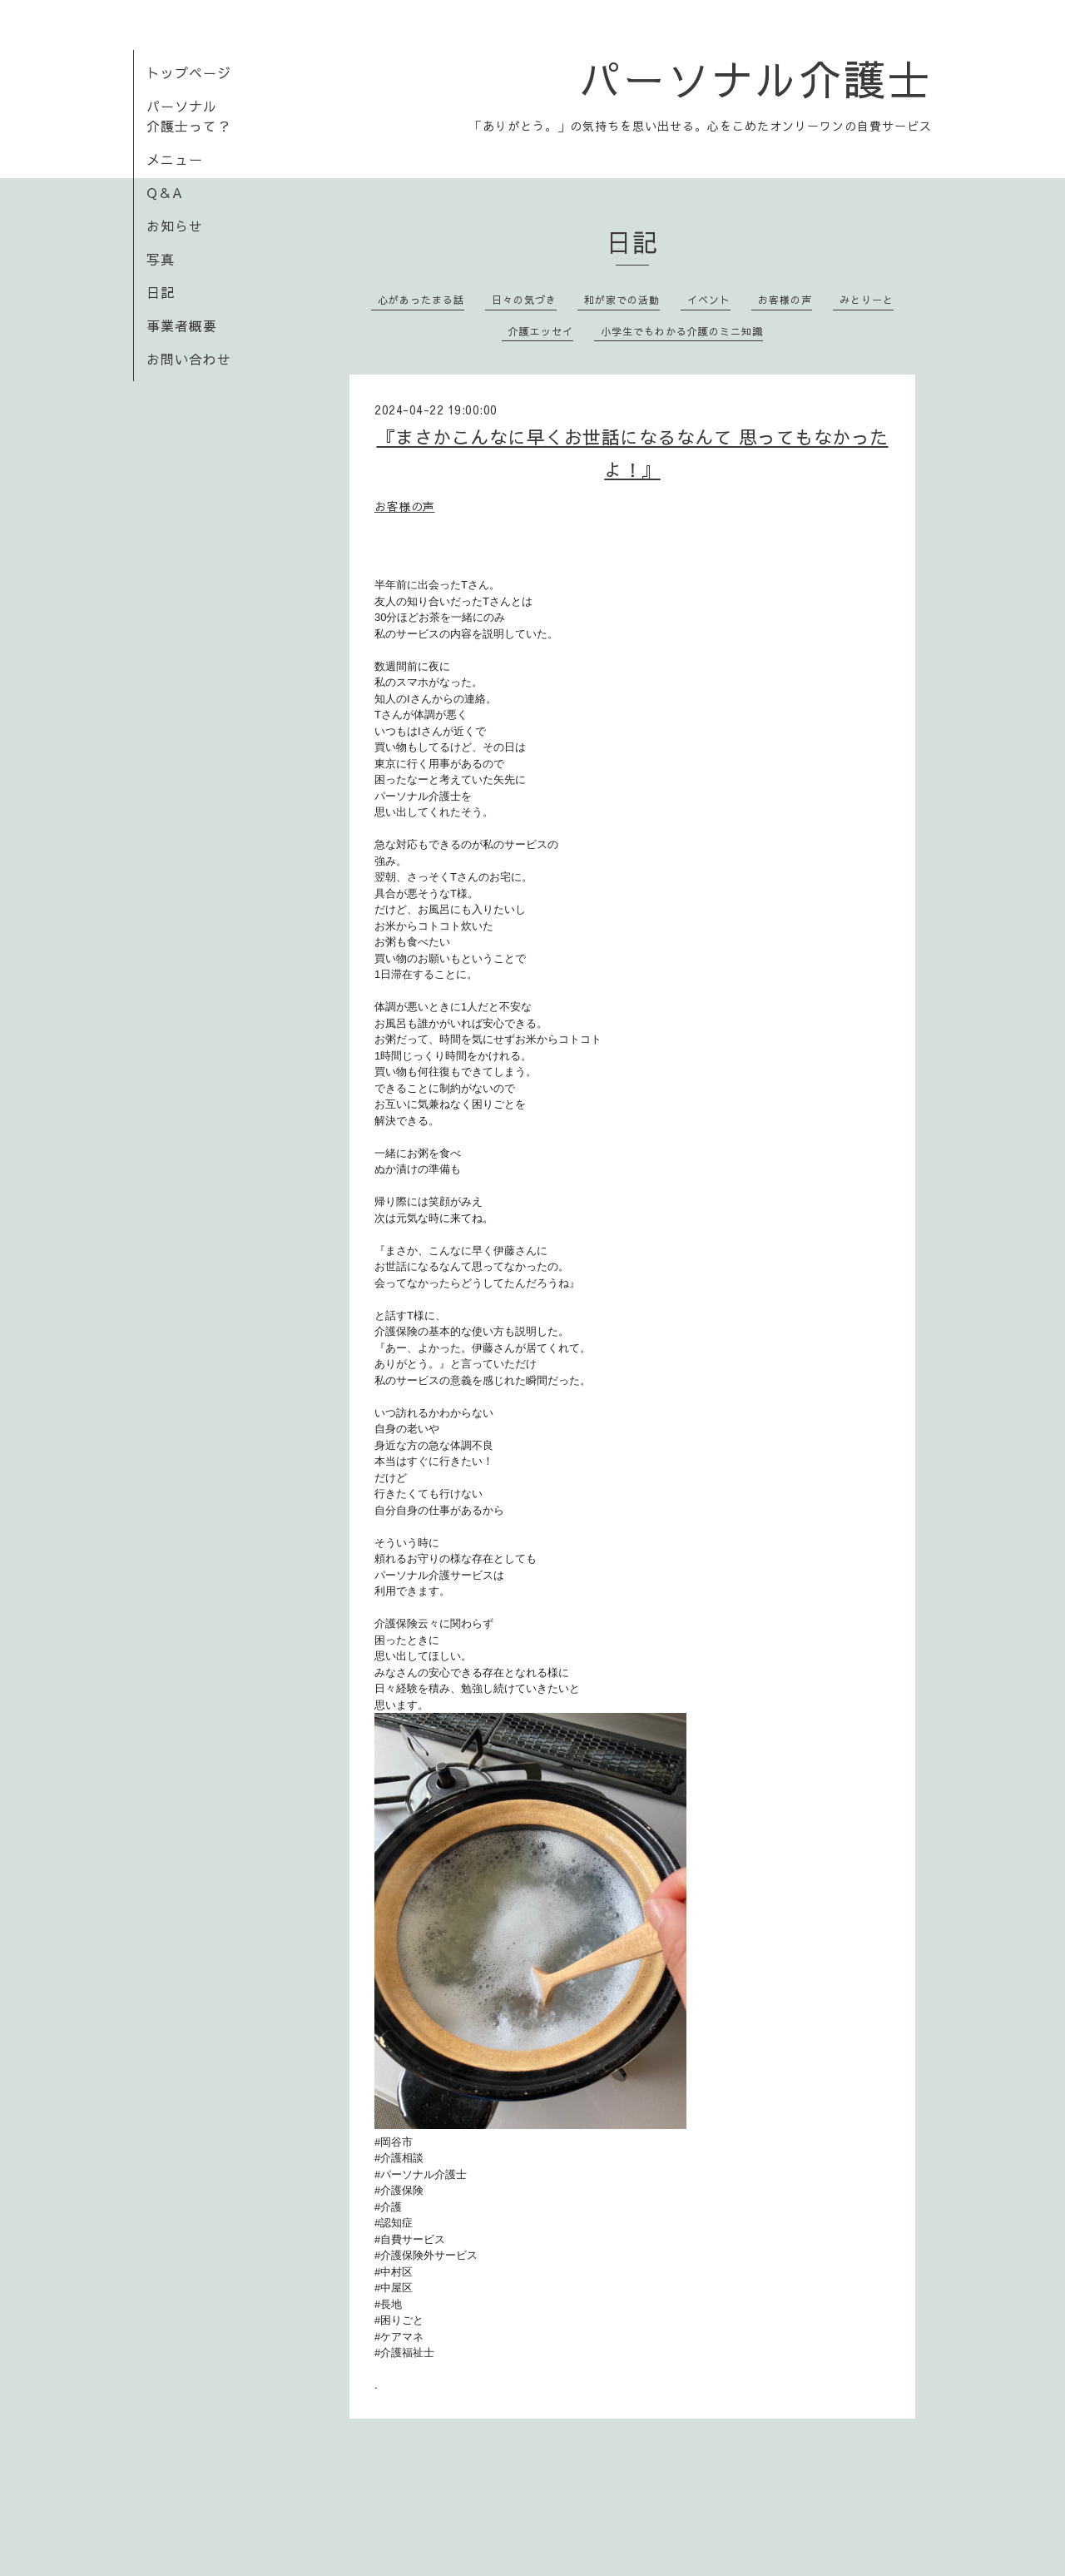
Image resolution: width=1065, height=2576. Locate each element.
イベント (709, 299)
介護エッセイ (540, 331)
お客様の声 (785, 299)
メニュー (174, 159)
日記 (160, 292)
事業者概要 (181, 325)
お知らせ (174, 225)
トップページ (188, 72)
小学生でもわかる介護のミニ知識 (682, 331)
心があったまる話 (421, 299)
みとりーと (867, 299)
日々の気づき (524, 299)
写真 (160, 259)
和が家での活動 (622, 299)
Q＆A (164, 192)
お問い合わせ (188, 359)
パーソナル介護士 (755, 78)
